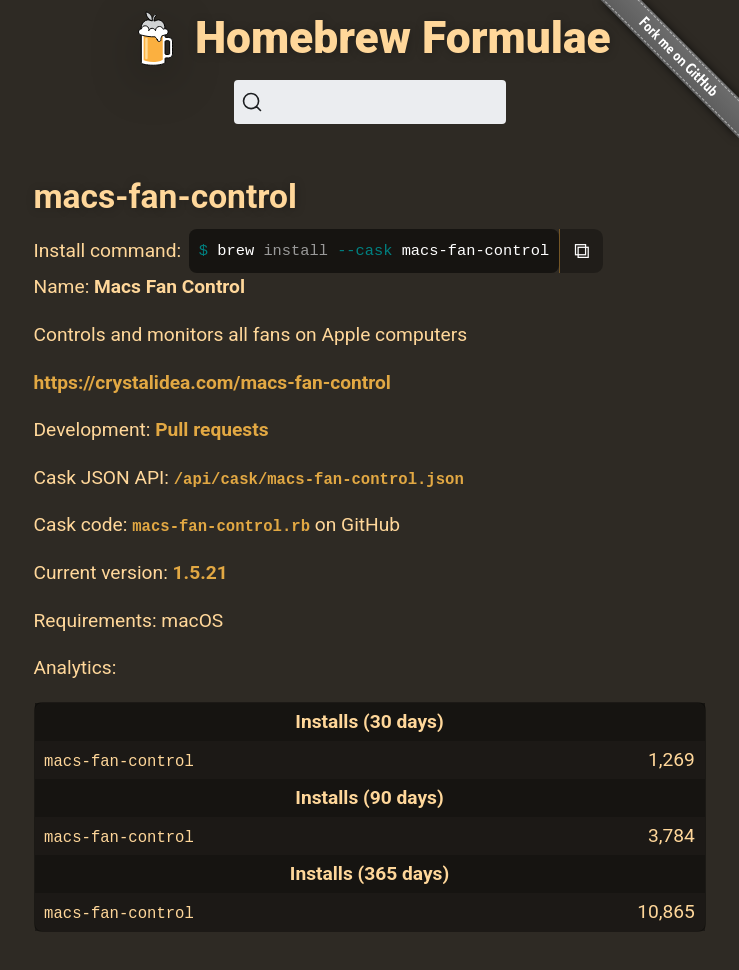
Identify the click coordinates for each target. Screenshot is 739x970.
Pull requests (211, 429)
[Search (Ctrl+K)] (370, 102)
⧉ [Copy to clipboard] (582, 250)
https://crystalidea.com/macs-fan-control (212, 382)
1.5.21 (200, 572)
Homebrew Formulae (403, 38)
